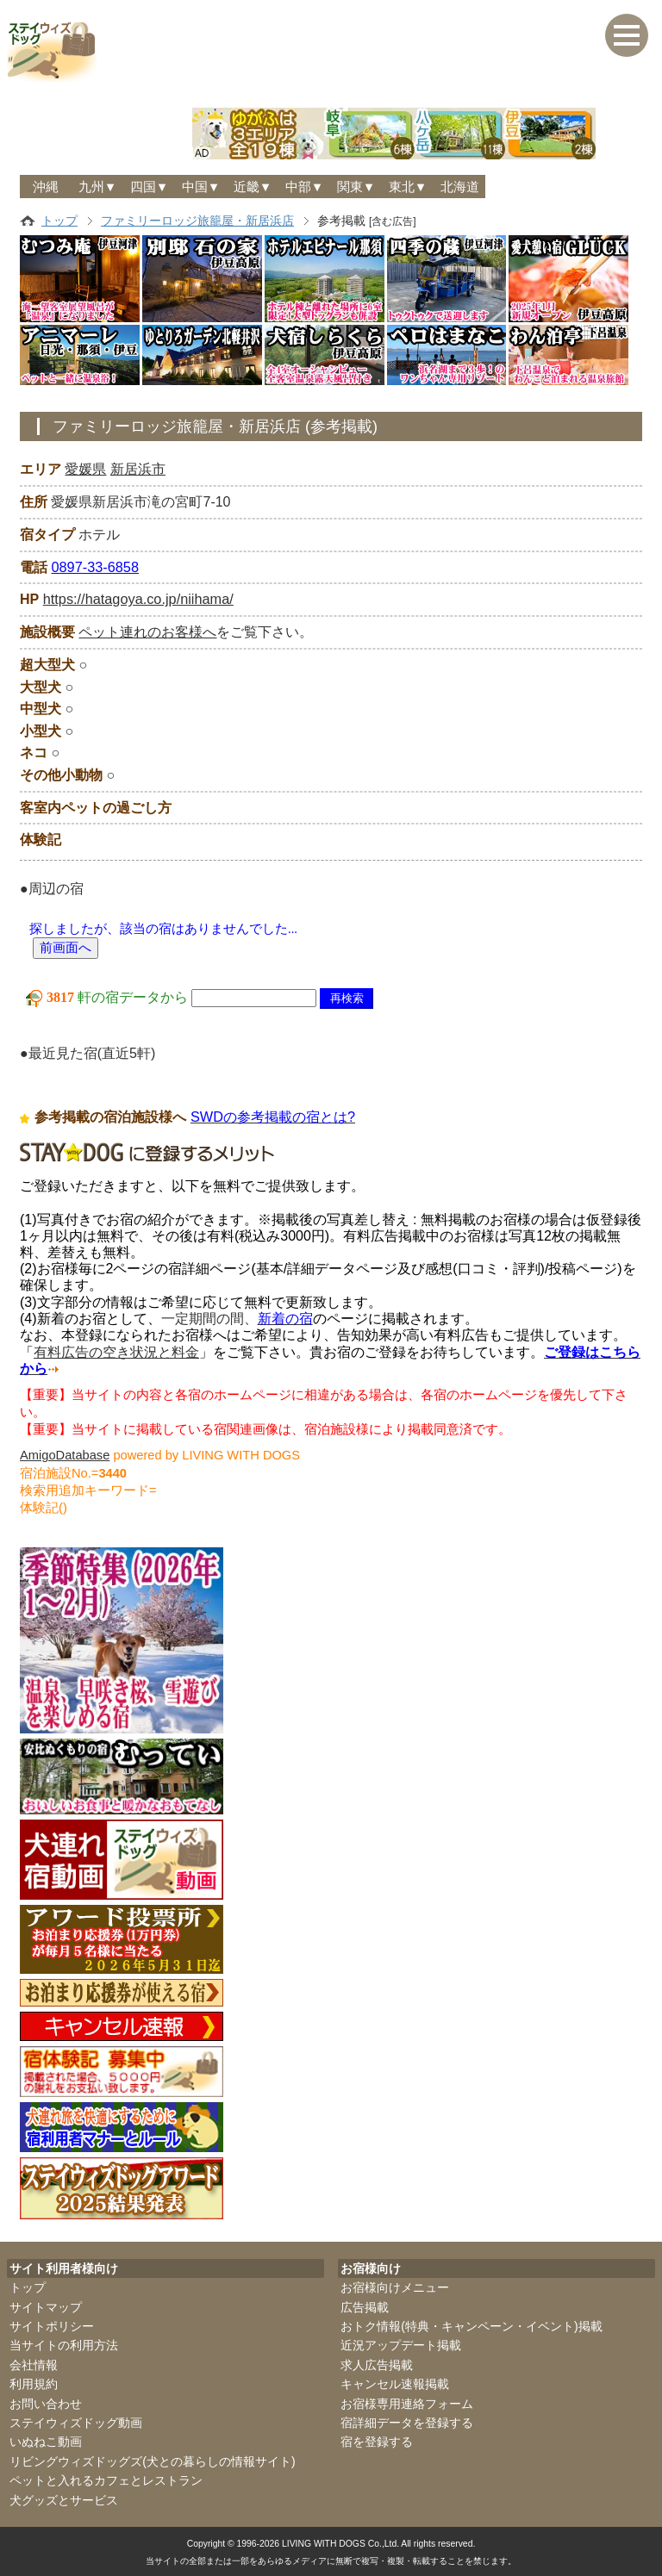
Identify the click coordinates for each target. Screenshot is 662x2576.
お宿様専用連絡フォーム (406, 2401)
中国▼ (201, 187)
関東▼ (356, 187)
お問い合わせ (45, 2401)
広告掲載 (364, 2305)
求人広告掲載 (376, 2362)
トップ (59, 220)
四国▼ (149, 187)
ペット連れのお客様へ (147, 631)
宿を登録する (376, 2440)
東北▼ (408, 187)
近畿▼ (253, 187)
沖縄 (46, 187)
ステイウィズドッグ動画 (75, 2420)
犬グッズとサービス (63, 2497)
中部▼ (304, 187)
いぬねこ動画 (45, 2440)
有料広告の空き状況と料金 (116, 1350)
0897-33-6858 (94, 566)
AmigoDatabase (64, 1453)
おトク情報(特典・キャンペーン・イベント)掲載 (471, 2323)
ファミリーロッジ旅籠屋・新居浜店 (197, 220)
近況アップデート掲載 (400, 2343)
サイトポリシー (51, 2323)
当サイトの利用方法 (63, 2343)
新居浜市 (138, 469)
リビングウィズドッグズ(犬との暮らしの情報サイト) (152, 2459)
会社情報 (33, 2362)
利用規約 (33, 2381)
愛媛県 (85, 469)
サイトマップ (45, 2305)
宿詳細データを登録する (406, 2420)
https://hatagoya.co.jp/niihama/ (136, 599)
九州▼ (97, 187)
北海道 (459, 187)
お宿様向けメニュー (394, 2285)
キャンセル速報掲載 (394, 2381)
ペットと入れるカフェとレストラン (106, 2478)
